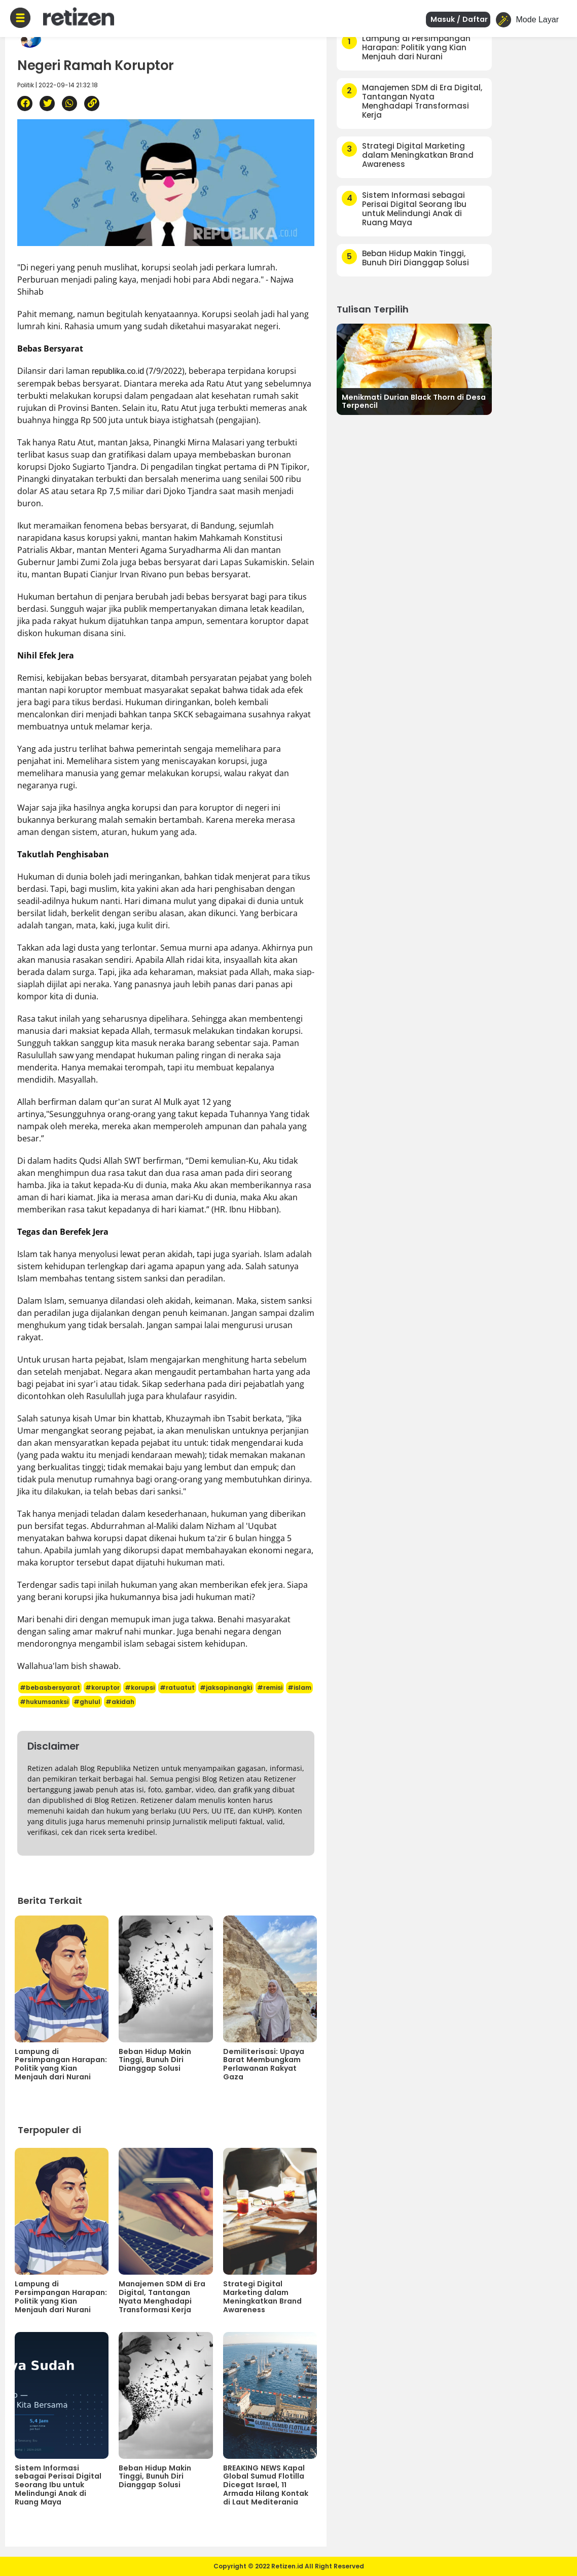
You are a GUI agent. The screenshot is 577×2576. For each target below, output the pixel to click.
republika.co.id (118, 371)
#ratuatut (177, 1687)
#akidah (119, 1701)
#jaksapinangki (226, 1687)
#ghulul (87, 1701)
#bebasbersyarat (50, 1687)
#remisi (269, 1687)
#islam (299, 1687)
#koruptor (102, 1687)
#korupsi (140, 1687)
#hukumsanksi (44, 1701)
